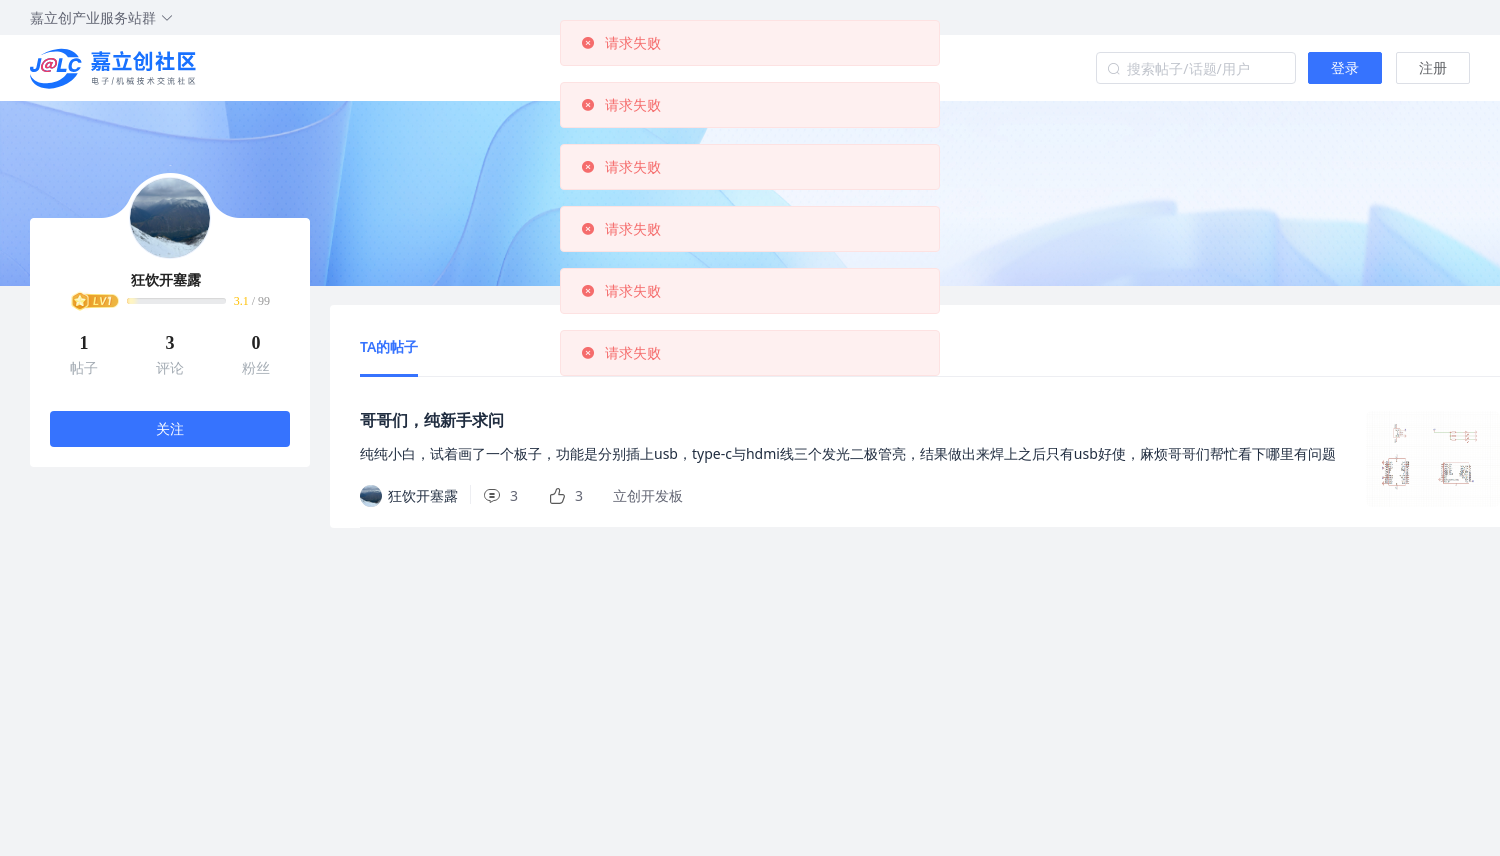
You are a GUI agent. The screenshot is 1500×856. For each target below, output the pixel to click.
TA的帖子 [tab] (389, 346)
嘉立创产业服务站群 (102, 17)
